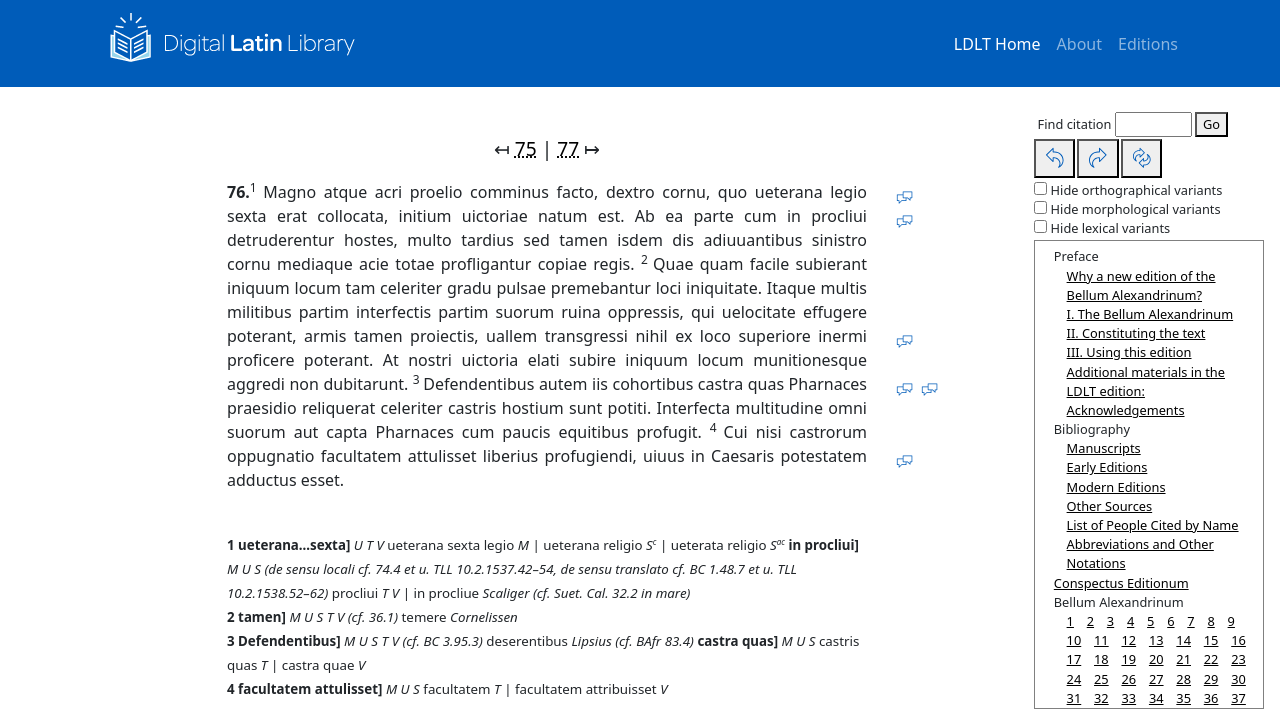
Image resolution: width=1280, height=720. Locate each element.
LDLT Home (997, 44)
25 (1101, 679)
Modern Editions (1116, 487)
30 (1238, 679)
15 (1211, 640)
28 (1183, 679)
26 (1128, 679)
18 (1101, 659)
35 (1183, 698)
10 (1074, 640)
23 (1238, 659)
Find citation (1075, 124)
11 (1101, 640)
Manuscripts (1104, 448)
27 (1156, 679)
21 (1183, 659)
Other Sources (1110, 506)
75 (526, 148)
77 (568, 148)
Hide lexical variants (1111, 228)
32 (1101, 698)
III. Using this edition (1129, 352)
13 (1156, 640)
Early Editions (1107, 467)
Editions (1148, 44)
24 (1074, 679)
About (1079, 44)
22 (1211, 659)
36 (1211, 698)
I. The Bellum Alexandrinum (1150, 314)
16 (1238, 640)
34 (1156, 698)
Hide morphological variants (1136, 209)
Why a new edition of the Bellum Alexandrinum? (1141, 285)
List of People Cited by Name (1153, 525)
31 (1074, 698)
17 (1074, 659)
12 (1128, 640)
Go (1211, 124)
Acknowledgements (1126, 410)
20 (1156, 659)
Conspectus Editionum (1121, 583)
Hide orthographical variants (1137, 190)
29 (1211, 679)
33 (1128, 698)
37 (1238, 698)
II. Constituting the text (1136, 333)
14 (1183, 640)
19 (1128, 659)
